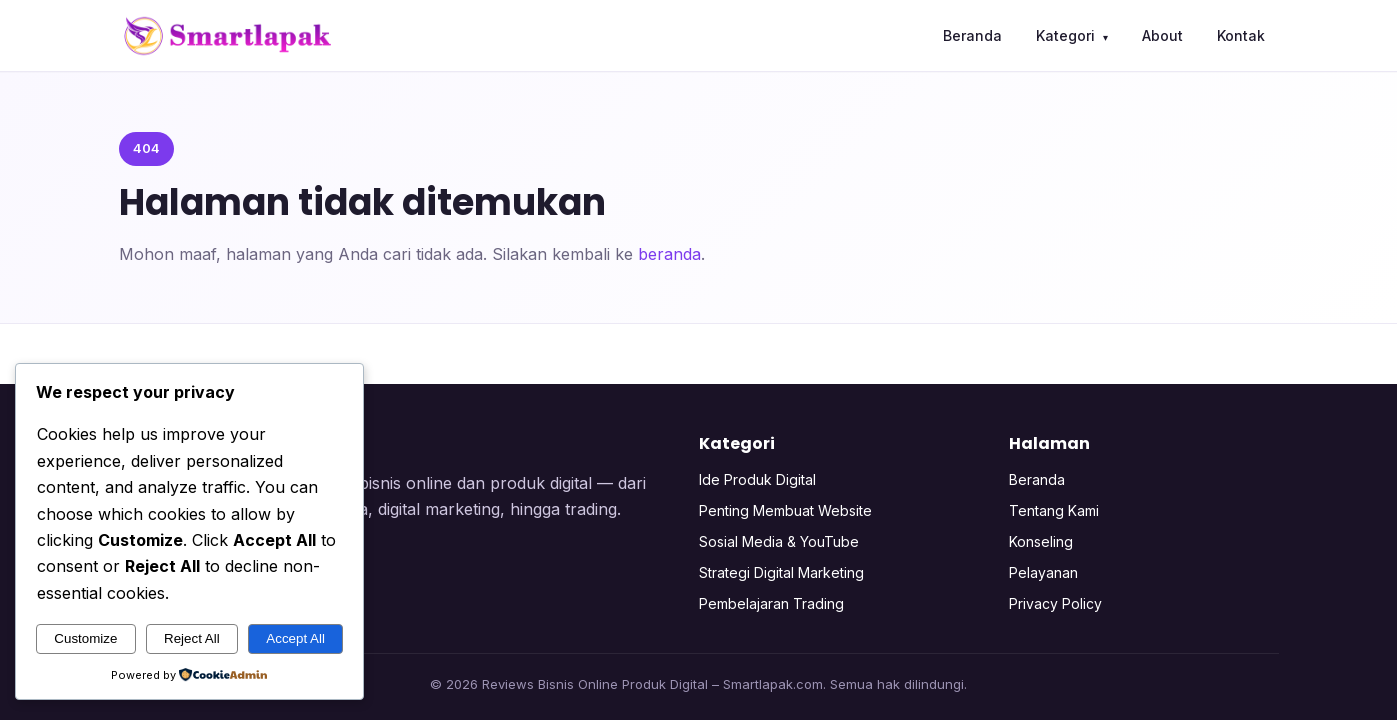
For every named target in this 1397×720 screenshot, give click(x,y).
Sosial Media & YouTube (779, 541)
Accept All (295, 638)
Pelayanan (1043, 572)
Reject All (192, 638)
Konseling (1041, 541)
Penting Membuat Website (785, 510)
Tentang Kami (1054, 510)
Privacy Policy (1055, 603)
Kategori (1072, 35)
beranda (669, 254)
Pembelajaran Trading (771, 603)
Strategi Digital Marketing (781, 572)
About (1162, 35)
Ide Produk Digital (757, 479)
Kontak (1241, 35)
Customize (85, 638)
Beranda (972, 35)
